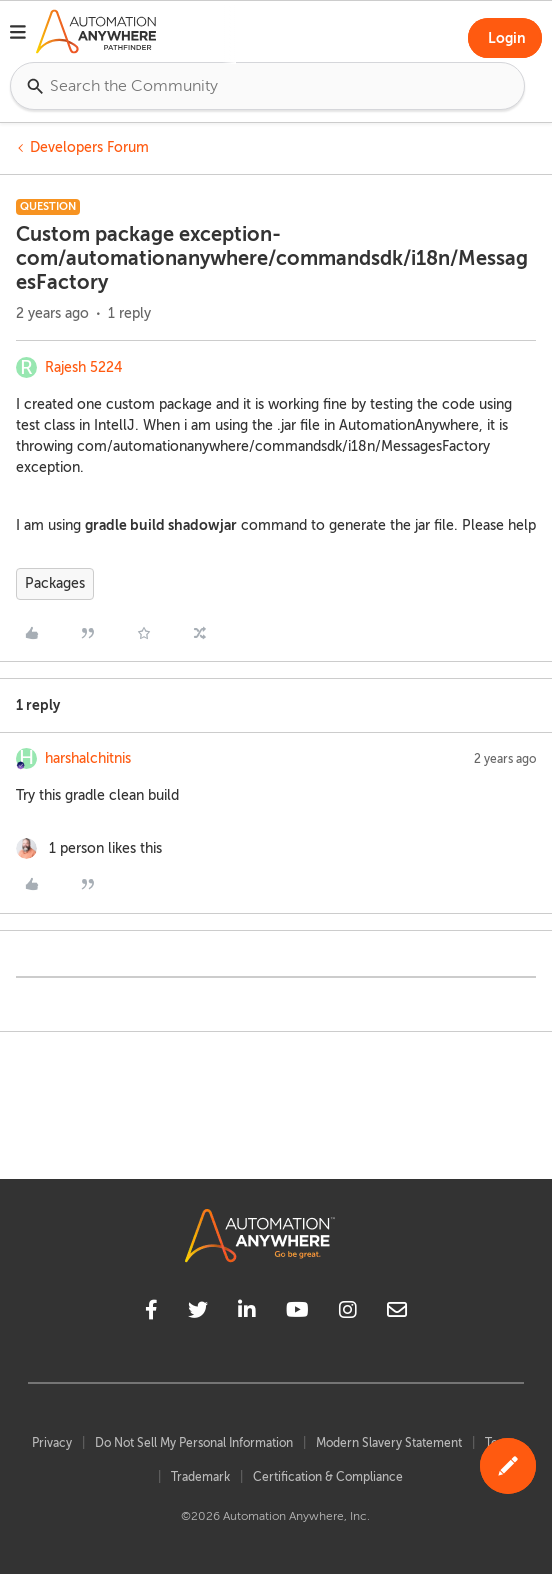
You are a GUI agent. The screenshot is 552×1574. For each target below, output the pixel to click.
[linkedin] (247, 1313)
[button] (18, 35)
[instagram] (348, 1313)
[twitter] (198, 1313)
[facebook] (151, 1313)
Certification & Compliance (328, 1477)
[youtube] (297, 1313)
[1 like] (89, 848)
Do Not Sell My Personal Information (194, 1443)
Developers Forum (89, 147)
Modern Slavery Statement (389, 1443)
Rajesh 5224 (83, 367)
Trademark (200, 1477)
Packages (55, 583)
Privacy (52, 1443)
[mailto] (397, 1313)
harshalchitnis (88, 758)
